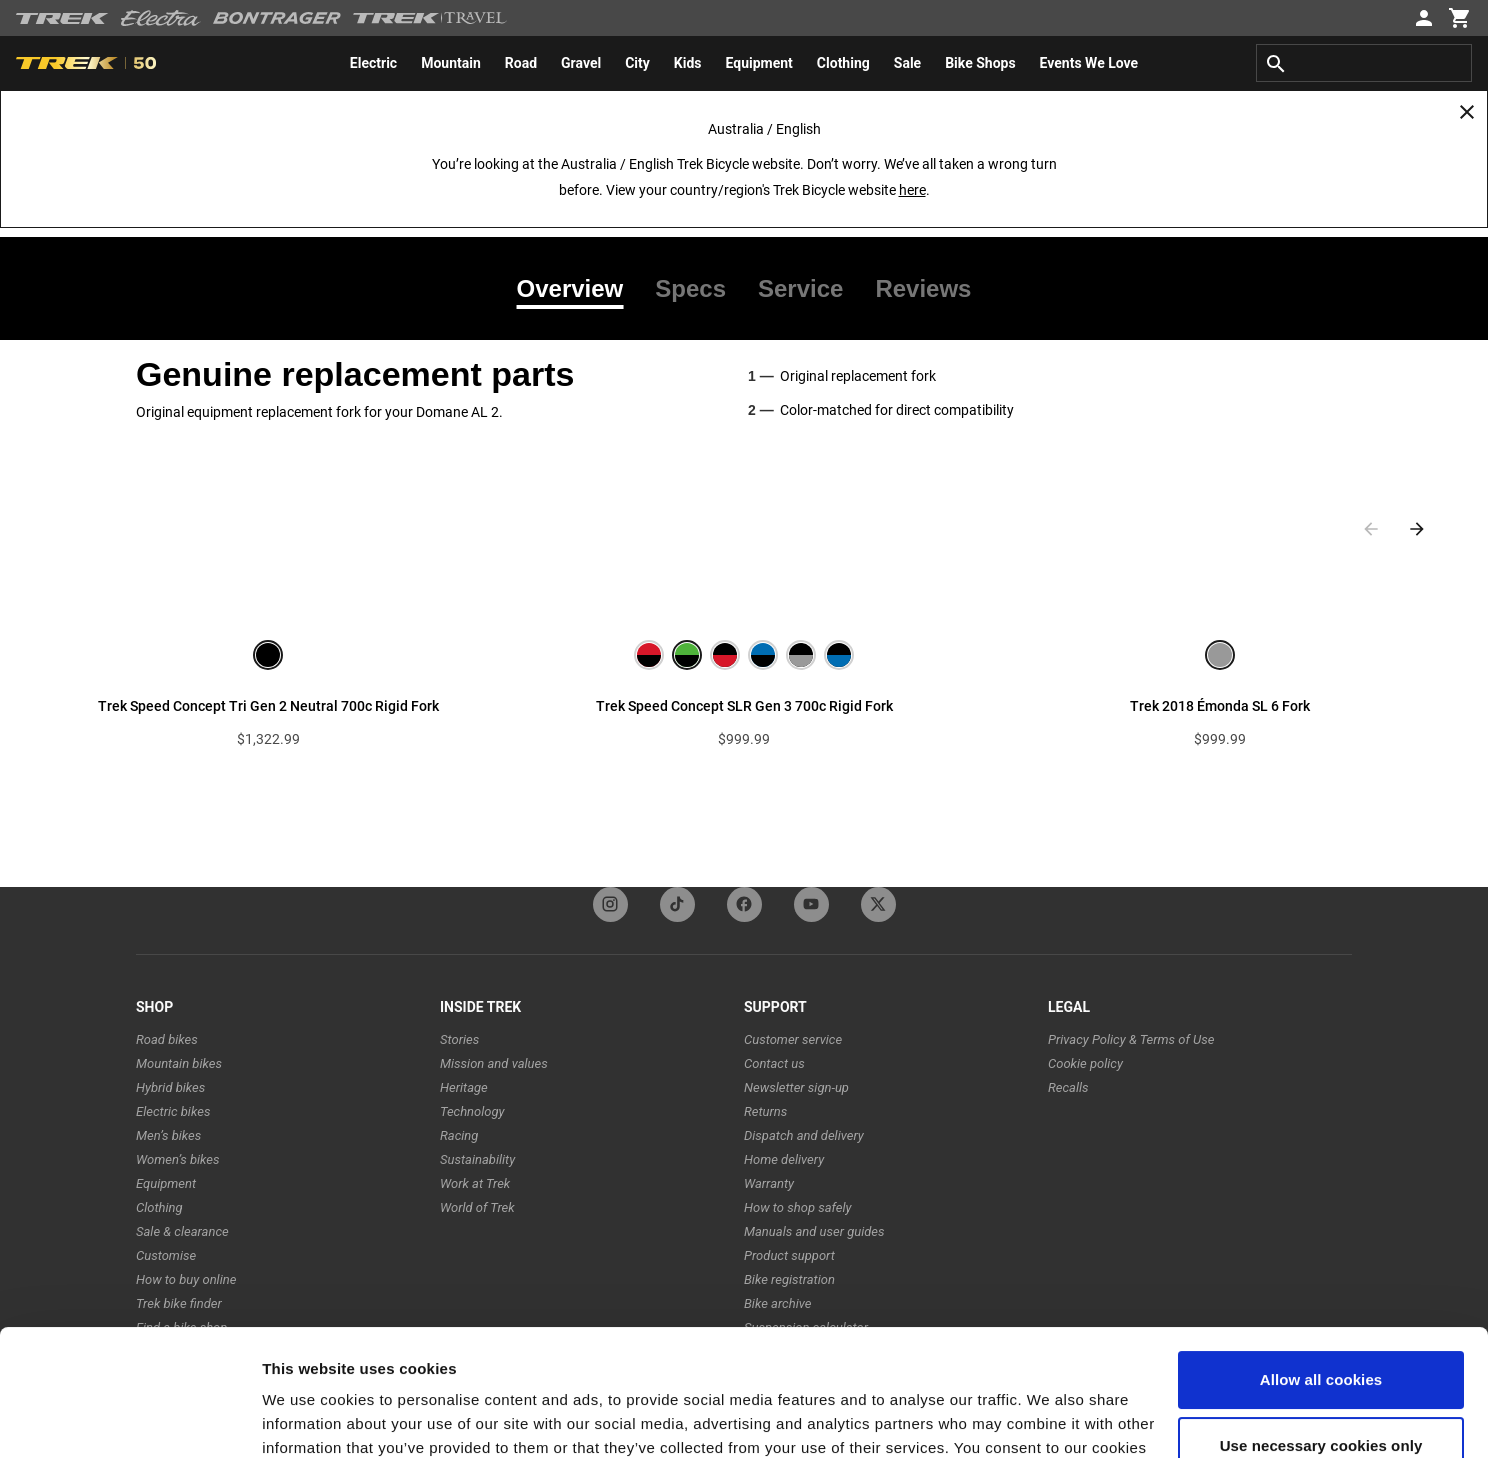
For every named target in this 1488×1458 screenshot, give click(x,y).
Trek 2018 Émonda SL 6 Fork (1220, 706)
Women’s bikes (178, 1159)
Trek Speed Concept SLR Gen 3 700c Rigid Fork (744, 706)
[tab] (578, 289)
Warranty (769, 1183)
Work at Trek (475, 1183)
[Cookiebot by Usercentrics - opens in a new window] (129, 1419)
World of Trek (477, 1207)
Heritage (464, 1087)
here (912, 190)
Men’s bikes (168, 1135)
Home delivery (784, 1159)
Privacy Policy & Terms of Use (1131, 1039)
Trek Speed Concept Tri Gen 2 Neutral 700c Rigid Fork (268, 706)
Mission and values (494, 1063)
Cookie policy (1085, 1063)
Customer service (793, 1039)
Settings (292, 1418)
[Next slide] (1417, 529)
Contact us (774, 1063)
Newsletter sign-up (796, 1087)
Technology (472, 1111)
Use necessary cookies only (1321, 1336)
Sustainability (477, 1159)
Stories (459, 1039)
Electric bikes (173, 1111)
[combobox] (1364, 63)
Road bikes (167, 1039)
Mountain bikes (179, 1063)
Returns (765, 1111)
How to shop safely (797, 1207)
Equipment (166, 1183)
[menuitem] (373, 63)
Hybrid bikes (170, 1087)
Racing (459, 1135)
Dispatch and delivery (804, 1135)
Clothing (159, 1207)
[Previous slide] (1371, 529)
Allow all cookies (1321, 1271)
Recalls (1068, 1087)
